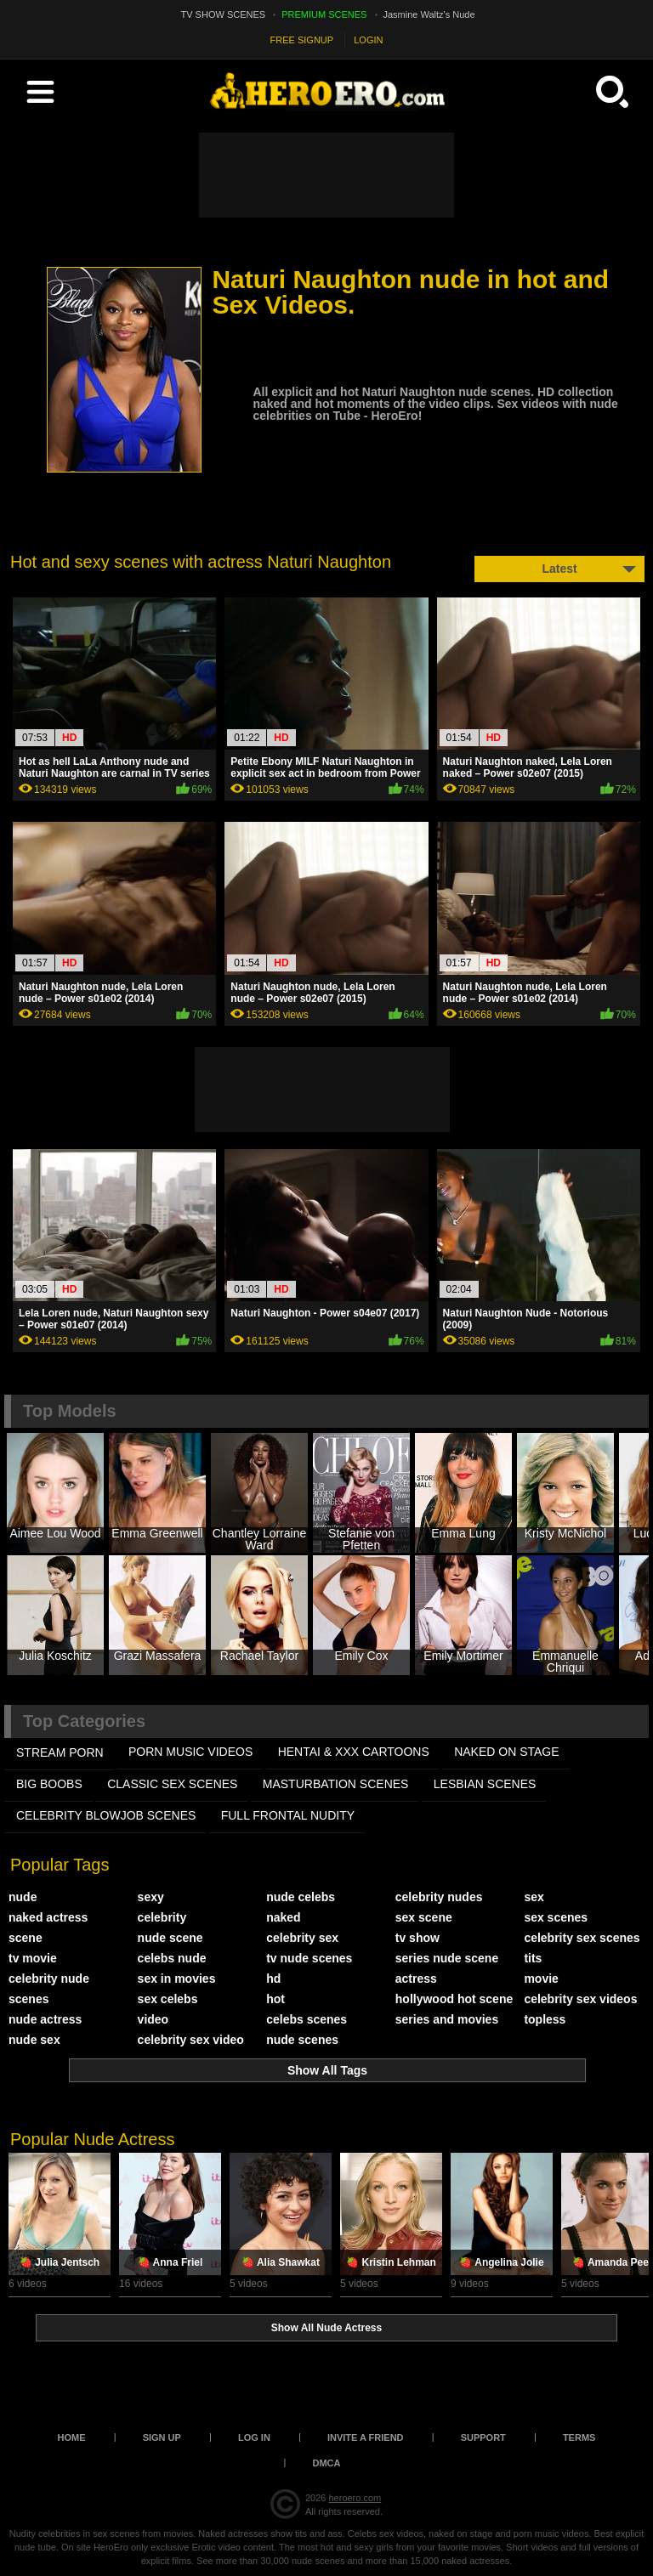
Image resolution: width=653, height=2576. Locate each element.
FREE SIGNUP (302, 40)
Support (483, 2437)
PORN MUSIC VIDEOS (190, 1751)
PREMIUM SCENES (323, 14)
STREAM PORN (60, 1752)
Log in (254, 2437)
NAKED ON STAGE (506, 1751)
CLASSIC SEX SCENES (172, 1784)
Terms (579, 2437)
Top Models (69, 1410)
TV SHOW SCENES (223, 14)
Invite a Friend (365, 2437)
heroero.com (354, 2498)
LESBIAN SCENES (485, 1784)
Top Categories (84, 1721)
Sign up (162, 2437)
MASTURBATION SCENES (336, 1784)
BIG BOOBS (49, 1784)
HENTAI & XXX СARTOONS (353, 1751)
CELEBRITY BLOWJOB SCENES (106, 1815)
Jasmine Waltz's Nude (429, 14)
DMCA (327, 2463)
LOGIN (368, 40)
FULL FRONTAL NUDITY (288, 1815)
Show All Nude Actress (326, 2328)
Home (72, 2437)
